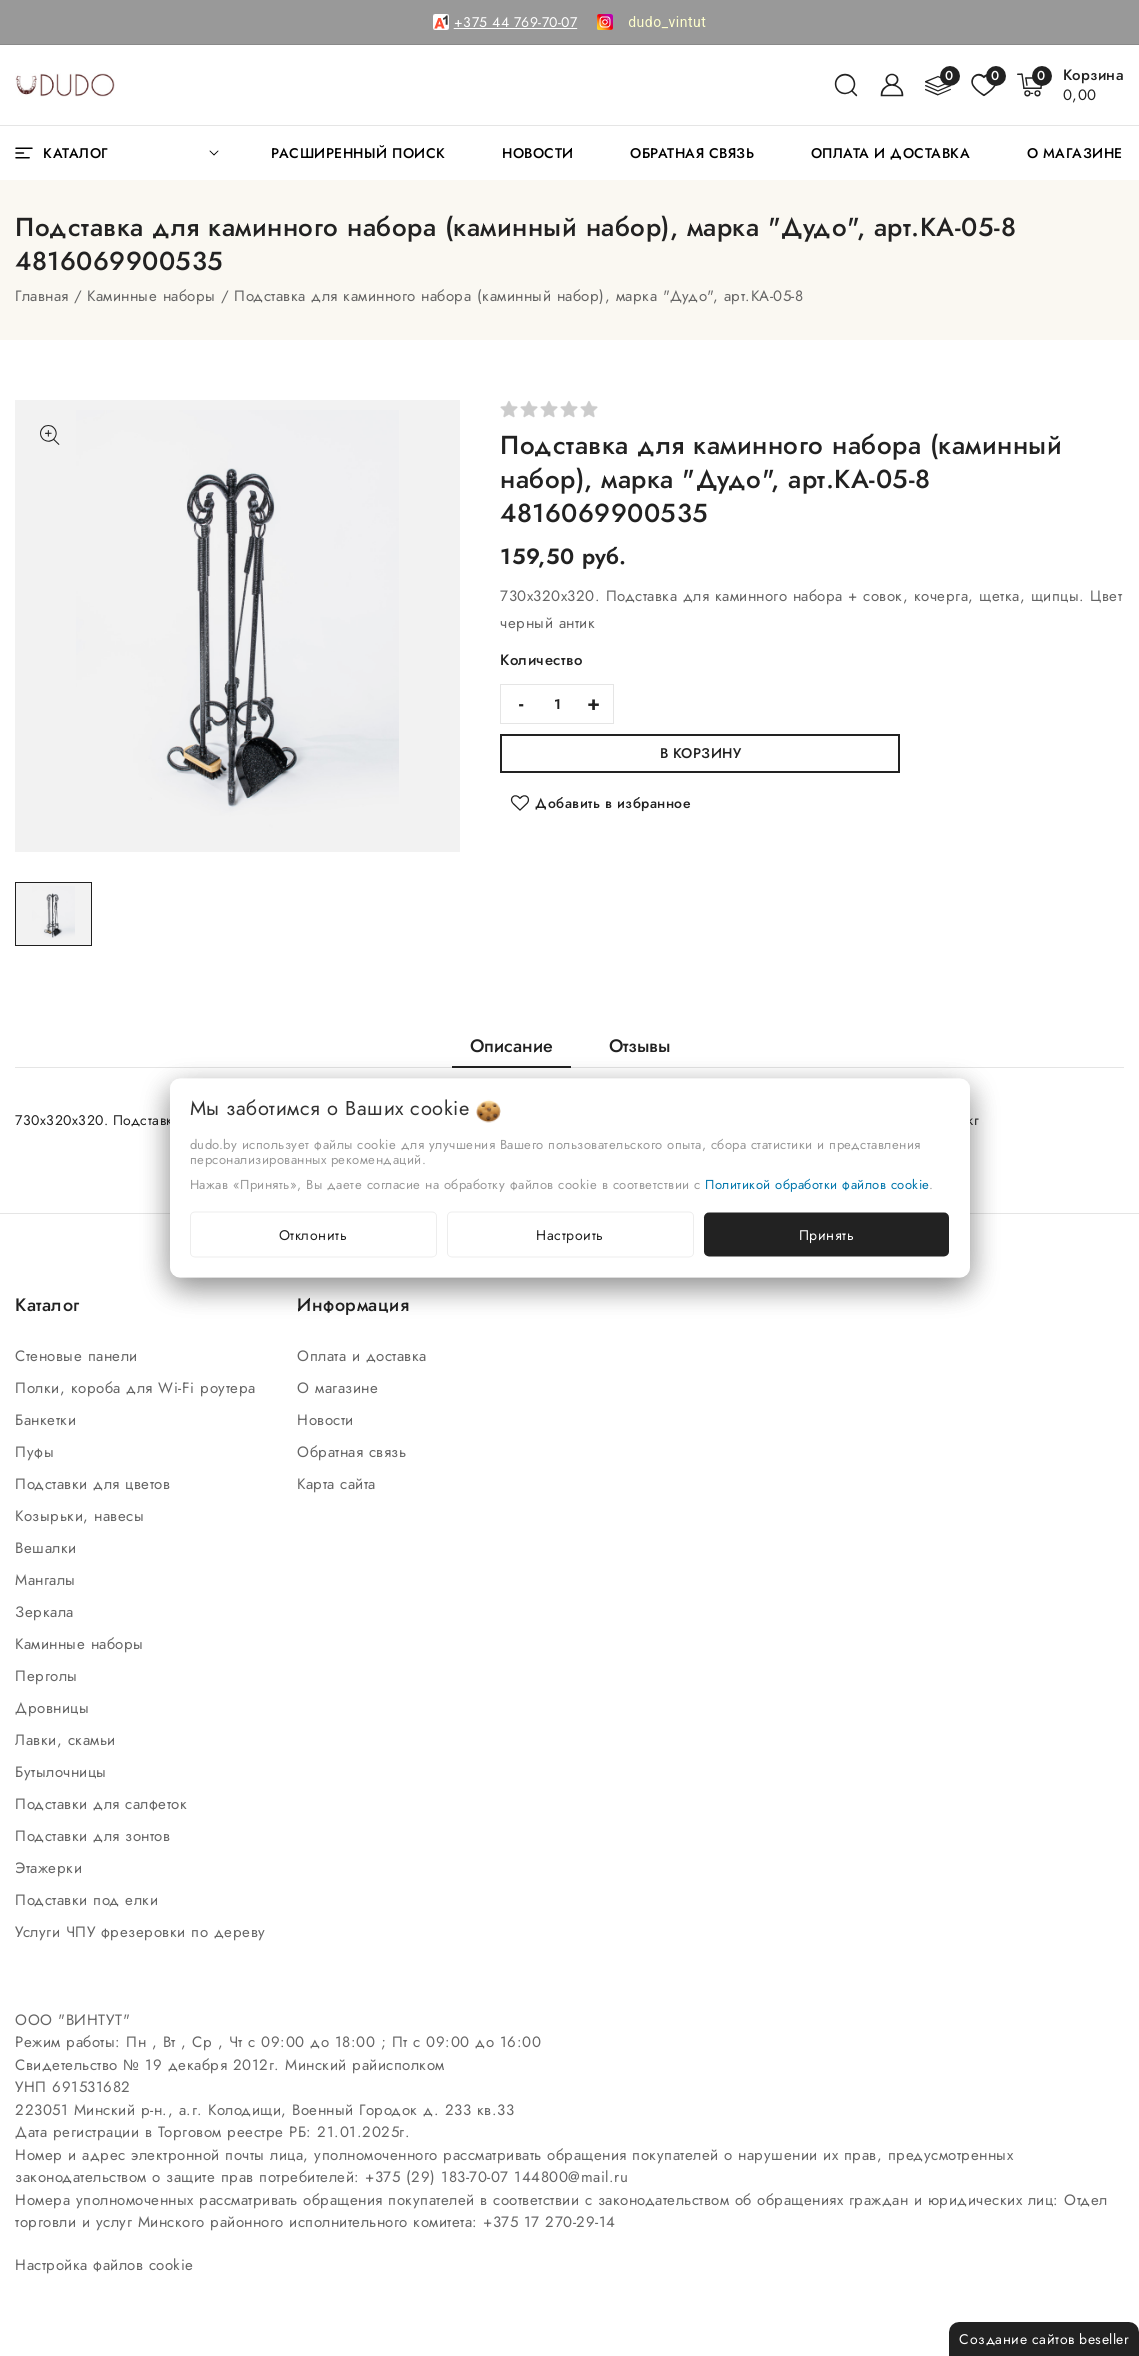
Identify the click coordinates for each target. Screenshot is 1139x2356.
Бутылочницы (63, 1772)
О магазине (340, 1388)
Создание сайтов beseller (1044, 2339)
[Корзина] (1094, 85)
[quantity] (557, 704)
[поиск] (846, 85)
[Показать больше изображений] (50, 435)
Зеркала (47, 1612)
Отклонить (313, 1235)
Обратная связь (354, 1452)
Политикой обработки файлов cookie (817, 1184)
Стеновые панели (79, 1356)
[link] (667, 22)
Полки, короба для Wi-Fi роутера (138, 1388)
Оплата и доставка (364, 1356)
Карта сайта (339, 1484)
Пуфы (37, 1452)
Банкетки (48, 1420)
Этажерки (51, 1868)
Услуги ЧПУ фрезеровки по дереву (143, 1932)
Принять (827, 1235)
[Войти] (892, 85)
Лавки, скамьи (68, 1740)
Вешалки (48, 1548)
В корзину (701, 753)
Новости (328, 1420)
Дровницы (55, 1708)
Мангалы (48, 1580)
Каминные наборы (151, 296)
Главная (42, 296)
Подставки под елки (89, 1900)
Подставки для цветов (95, 1484)
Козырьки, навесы (82, 1516)
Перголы (49, 1676)
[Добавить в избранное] (600, 803)
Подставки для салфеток (104, 1804)
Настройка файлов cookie (104, 2265)
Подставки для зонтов (95, 1836)
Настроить (570, 1235)
